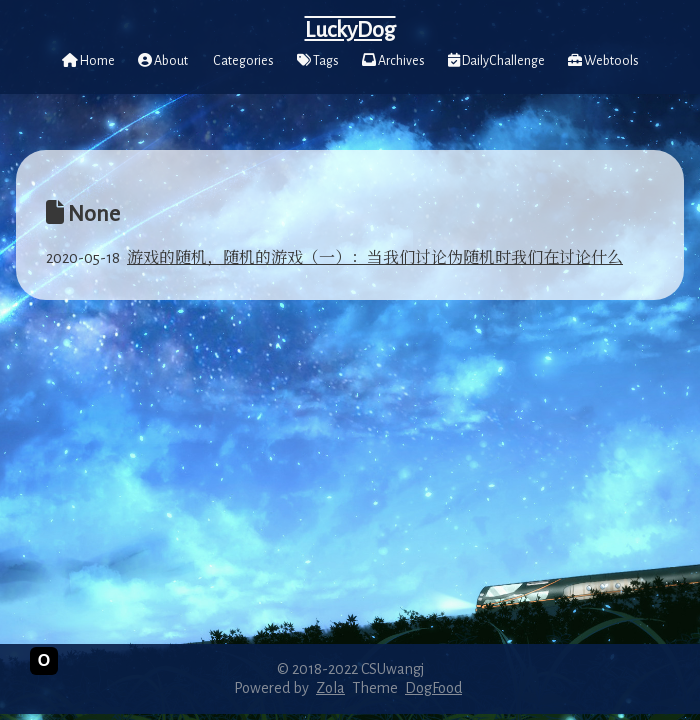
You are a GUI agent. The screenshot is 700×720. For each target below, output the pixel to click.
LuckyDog (350, 30)
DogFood (433, 688)
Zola (330, 688)
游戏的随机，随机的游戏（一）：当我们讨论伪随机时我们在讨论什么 (375, 258)
